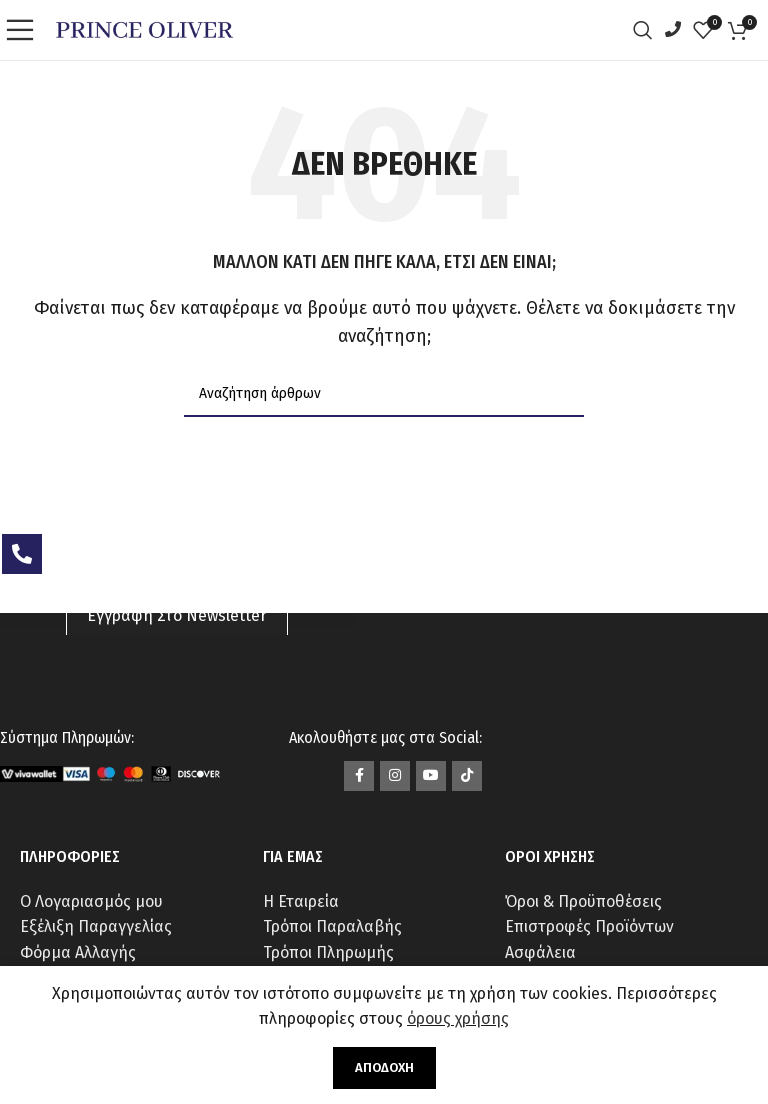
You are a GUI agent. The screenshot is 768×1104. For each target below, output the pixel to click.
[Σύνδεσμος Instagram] (395, 776)
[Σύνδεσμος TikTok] (467, 776)
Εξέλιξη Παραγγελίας (96, 926)
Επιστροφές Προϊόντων (589, 926)
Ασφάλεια (540, 952)
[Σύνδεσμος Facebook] (359, 776)
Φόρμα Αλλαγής (78, 952)
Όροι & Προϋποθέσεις (583, 901)
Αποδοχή (384, 1067)
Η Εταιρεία (301, 901)
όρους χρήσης (458, 1018)
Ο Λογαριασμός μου (91, 901)
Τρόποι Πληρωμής (328, 952)
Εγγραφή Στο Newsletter (177, 615)
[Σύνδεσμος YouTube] (431, 776)
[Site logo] (144, 28)
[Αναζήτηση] (648, 30)
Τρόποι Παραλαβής (332, 926)
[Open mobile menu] (25, 30)
